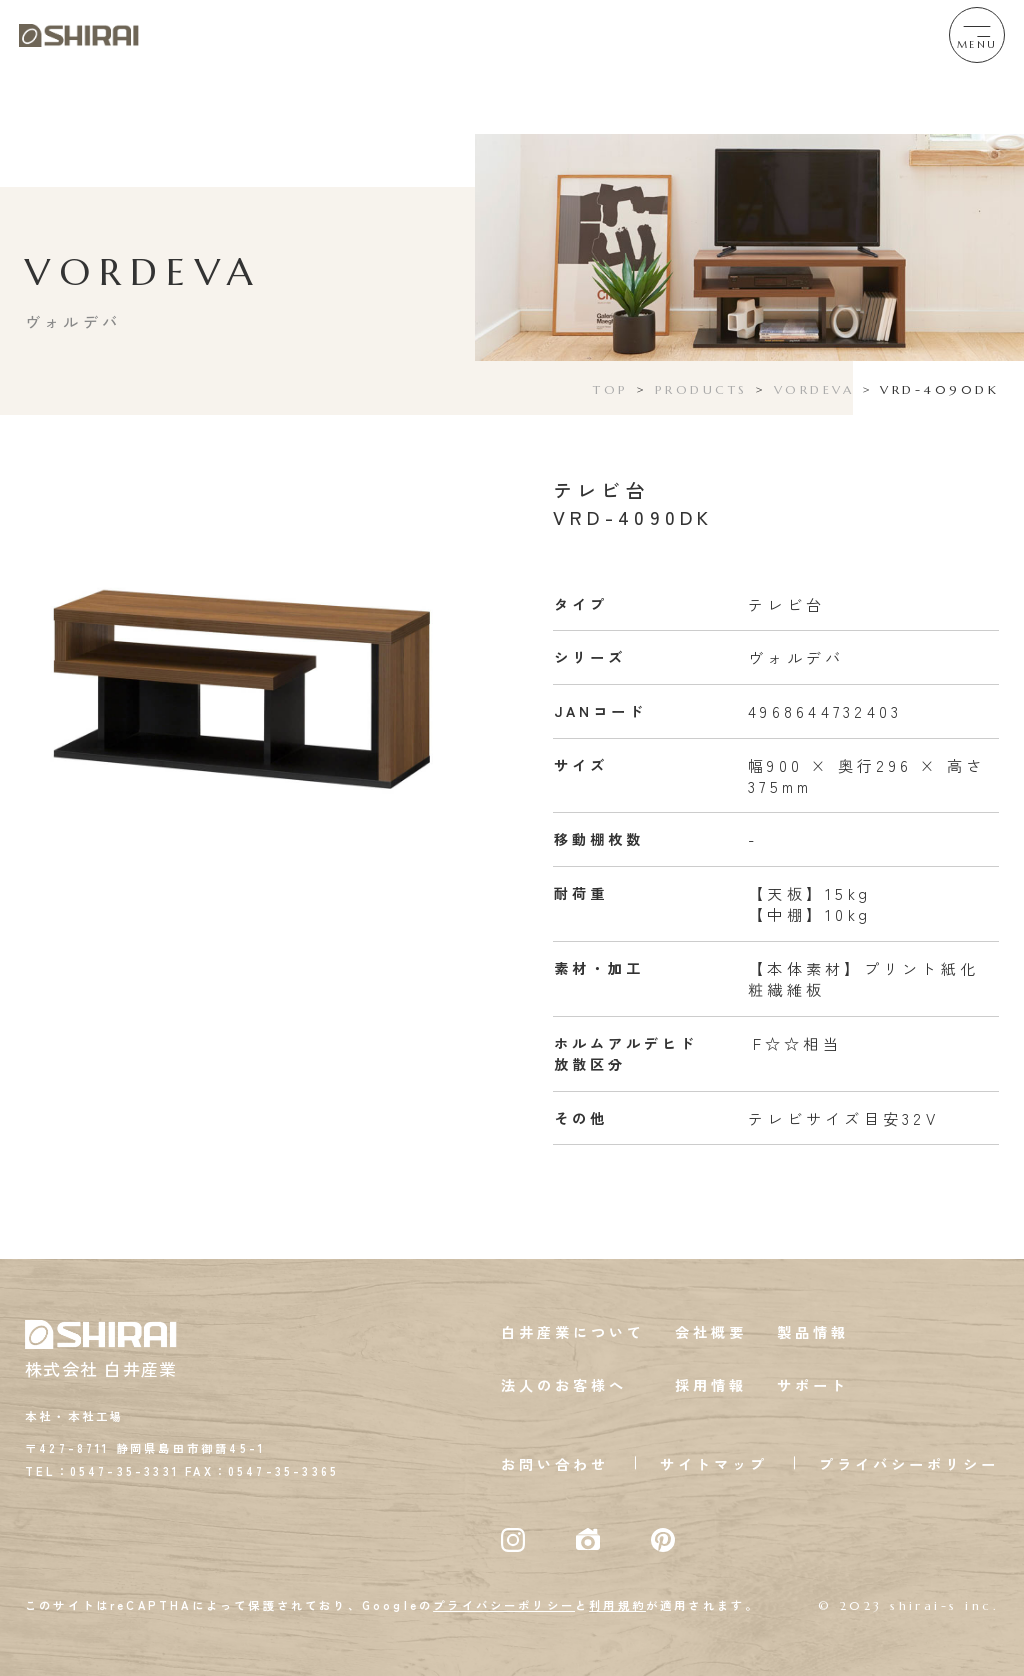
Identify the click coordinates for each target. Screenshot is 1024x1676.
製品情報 (813, 1332)
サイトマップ (714, 1464)
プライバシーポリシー (909, 1464)
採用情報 (711, 1385)
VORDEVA (814, 389)
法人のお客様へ (564, 1385)
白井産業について (573, 1332)
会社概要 (711, 1332)
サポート (813, 1385)
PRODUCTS (701, 389)
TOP (610, 389)
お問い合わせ (555, 1464)
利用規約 (617, 1605)
